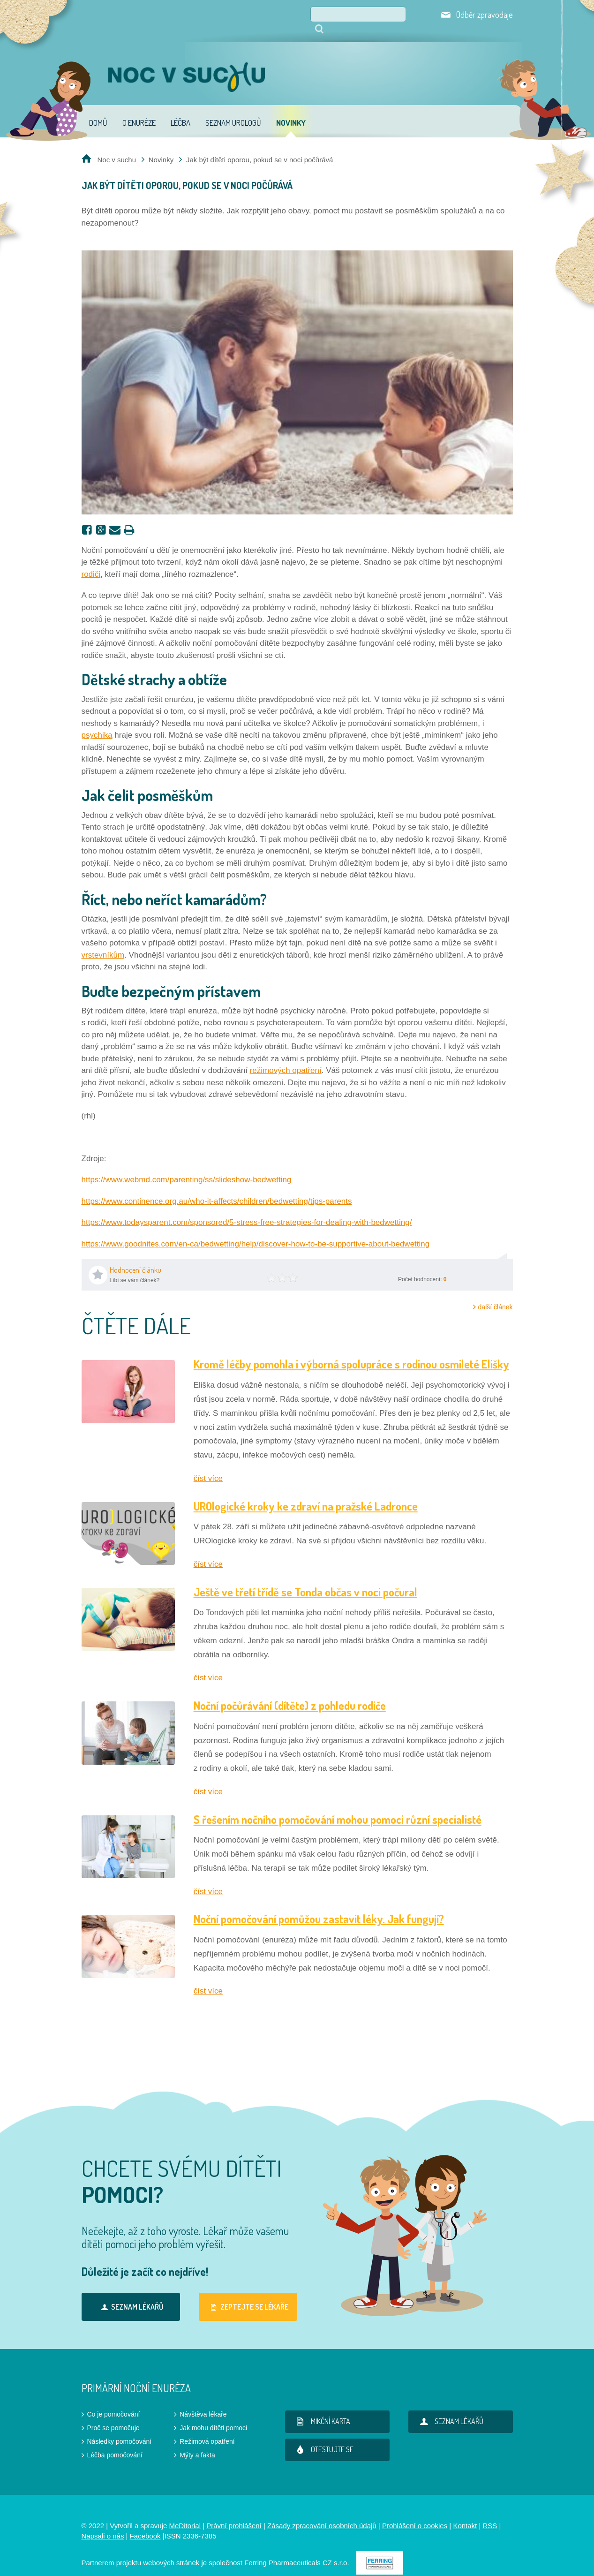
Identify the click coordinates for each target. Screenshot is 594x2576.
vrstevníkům (103, 941)
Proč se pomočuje (113, 2414)
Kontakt (465, 2512)
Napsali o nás (103, 2523)
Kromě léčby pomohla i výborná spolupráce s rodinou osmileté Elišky (351, 1351)
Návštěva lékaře (203, 2401)
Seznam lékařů (130, 2293)
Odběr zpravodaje (484, 14)
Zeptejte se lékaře (247, 2293)
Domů (98, 109)
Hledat (409, 14)
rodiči (91, 561)
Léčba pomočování (115, 2442)
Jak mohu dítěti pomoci (213, 2414)
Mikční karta (322, 2408)
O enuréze (139, 109)
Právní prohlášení (234, 2512)
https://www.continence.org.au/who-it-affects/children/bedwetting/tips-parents (217, 1188)
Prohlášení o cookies (414, 2512)
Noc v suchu (117, 147)
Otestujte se (323, 2436)
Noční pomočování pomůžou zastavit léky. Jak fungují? (319, 1905)
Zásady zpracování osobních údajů (321, 2512)
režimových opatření (286, 1057)
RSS (490, 2512)
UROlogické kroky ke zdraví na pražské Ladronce (306, 1493)
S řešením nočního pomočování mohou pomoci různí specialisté (337, 1806)
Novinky (291, 109)
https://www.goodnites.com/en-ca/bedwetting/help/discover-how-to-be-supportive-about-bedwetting (256, 1230)
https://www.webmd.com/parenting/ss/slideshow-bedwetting (187, 1166)
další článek (495, 1294)
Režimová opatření (207, 2428)
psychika (97, 722)
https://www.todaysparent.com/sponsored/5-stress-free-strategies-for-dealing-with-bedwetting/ (247, 1209)
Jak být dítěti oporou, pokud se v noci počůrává (259, 147)
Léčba (180, 109)
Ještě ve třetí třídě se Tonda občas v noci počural (305, 1578)
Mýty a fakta (197, 2442)
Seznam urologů (233, 109)
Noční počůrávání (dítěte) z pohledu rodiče (290, 1692)
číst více (208, 1465)
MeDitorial (185, 2512)
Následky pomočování (119, 2428)
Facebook (145, 2523)
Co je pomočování (113, 2401)
